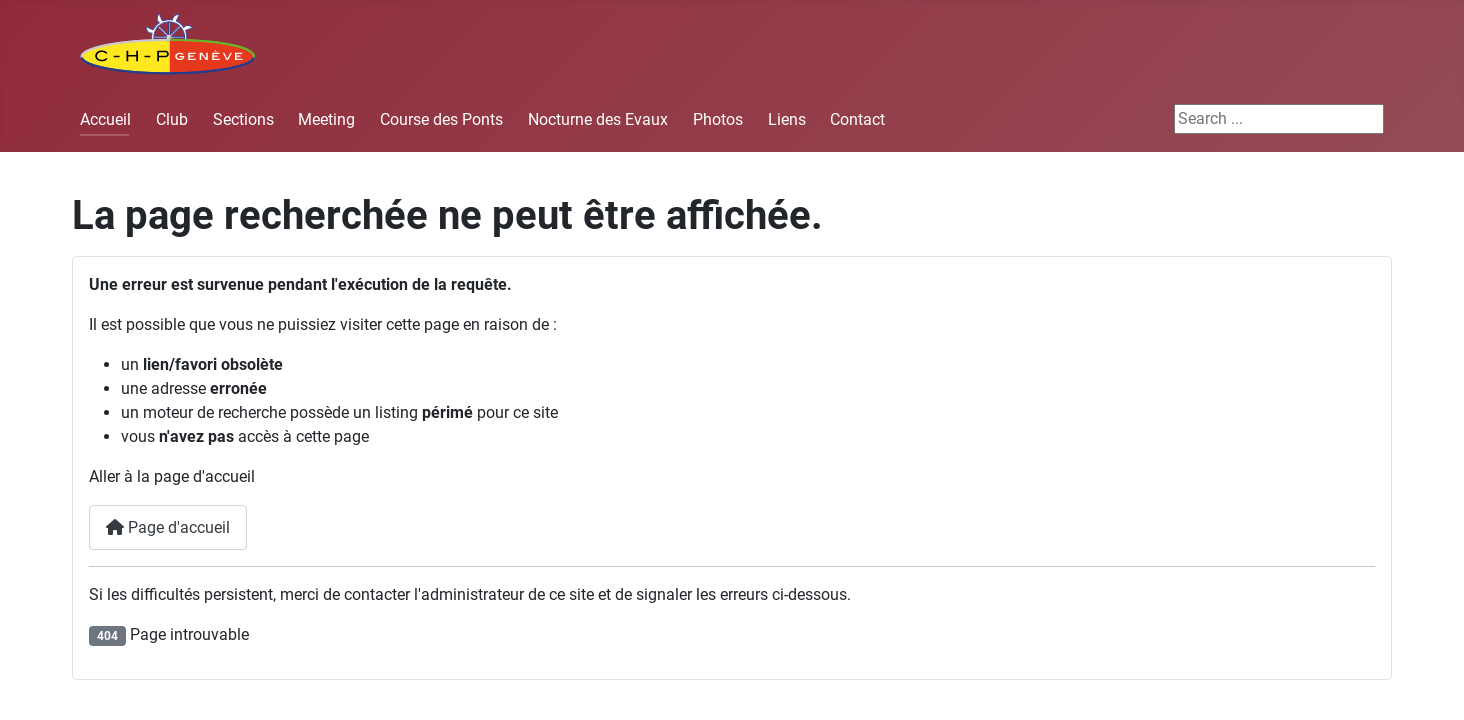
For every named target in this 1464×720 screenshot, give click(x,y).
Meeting (326, 119)
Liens (787, 119)
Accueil (105, 119)
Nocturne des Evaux (598, 119)
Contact (857, 119)
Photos (718, 119)
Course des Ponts (441, 119)
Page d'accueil (168, 527)
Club (172, 119)
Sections (243, 119)
